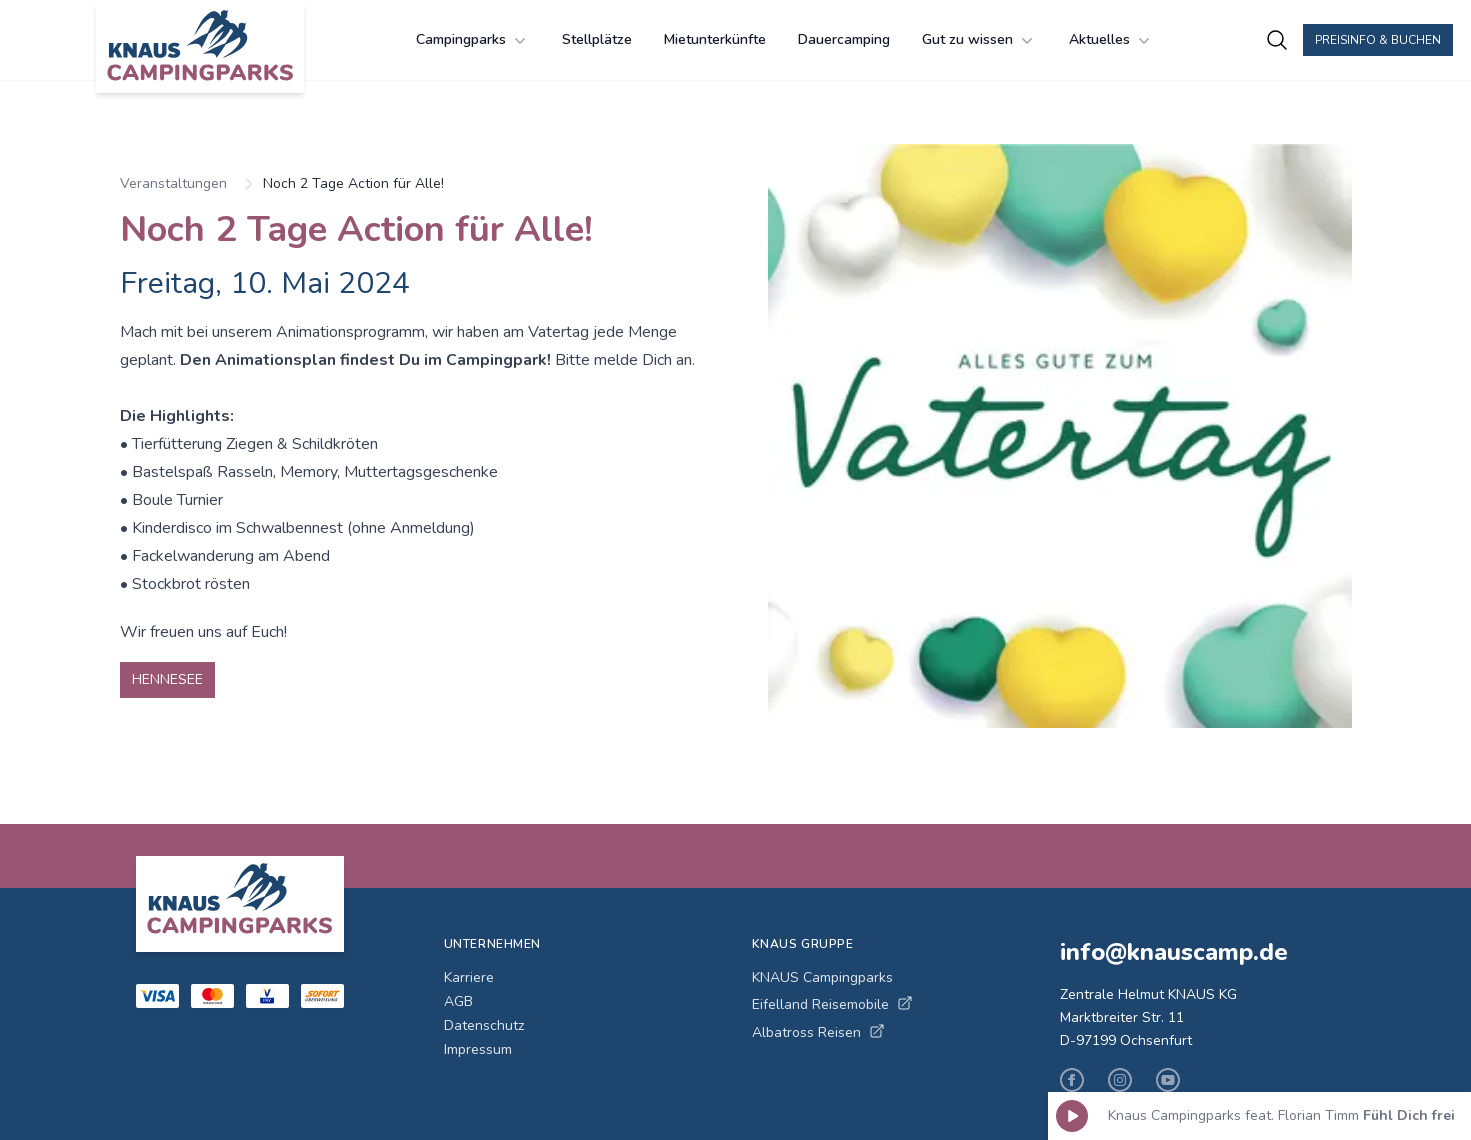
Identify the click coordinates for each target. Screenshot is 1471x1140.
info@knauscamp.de (1174, 952)
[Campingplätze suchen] (1277, 40)
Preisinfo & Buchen (1378, 40)
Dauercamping (844, 39)
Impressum (478, 1049)
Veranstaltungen (173, 183)
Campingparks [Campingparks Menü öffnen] (473, 40)
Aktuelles (1111, 40)
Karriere (469, 977)
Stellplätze (597, 39)
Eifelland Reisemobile (832, 1004)
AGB (458, 1001)
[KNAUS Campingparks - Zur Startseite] (200, 48)
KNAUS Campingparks (822, 977)
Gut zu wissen (979, 40)
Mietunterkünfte (715, 39)
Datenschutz (484, 1025)
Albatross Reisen (818, 1032)
